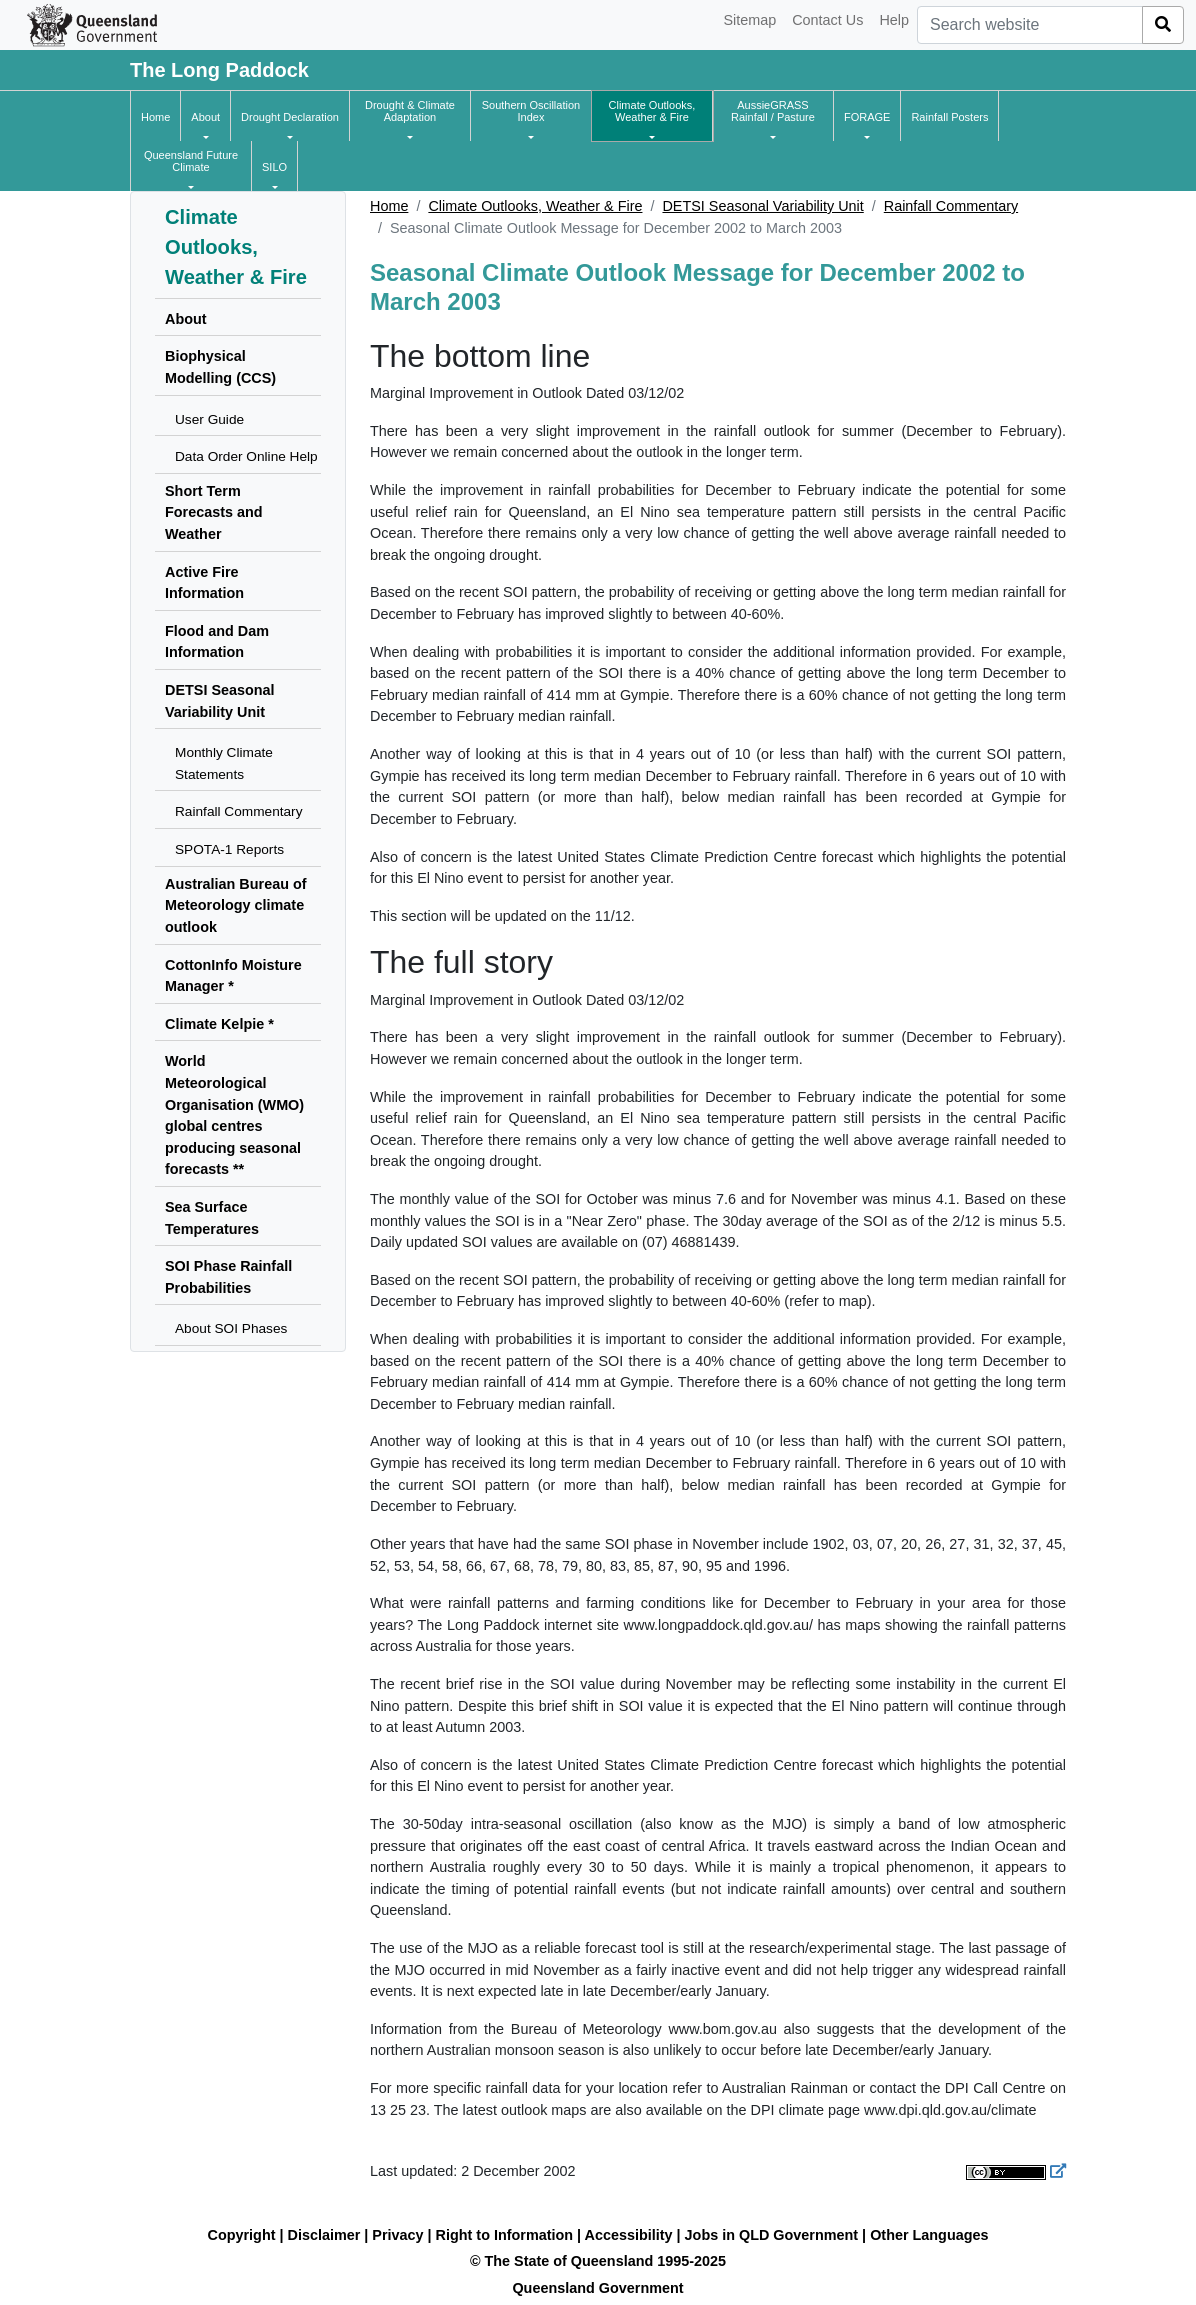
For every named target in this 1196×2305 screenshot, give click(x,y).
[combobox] (1030, 25)
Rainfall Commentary (951, 206)
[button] (205, 117)
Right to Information (504, 2235)
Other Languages (929, 2235)
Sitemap (749, 20)
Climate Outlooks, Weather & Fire (535, 206)
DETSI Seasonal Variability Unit (762, 206)
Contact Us (827, 20)
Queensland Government (597, 2288)
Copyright (242, 2235)
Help (894, 20)
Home (389, 206)
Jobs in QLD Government (774, 2235)
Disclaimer (324, 2235)
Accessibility (629, 2235)
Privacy (397, 2235)
